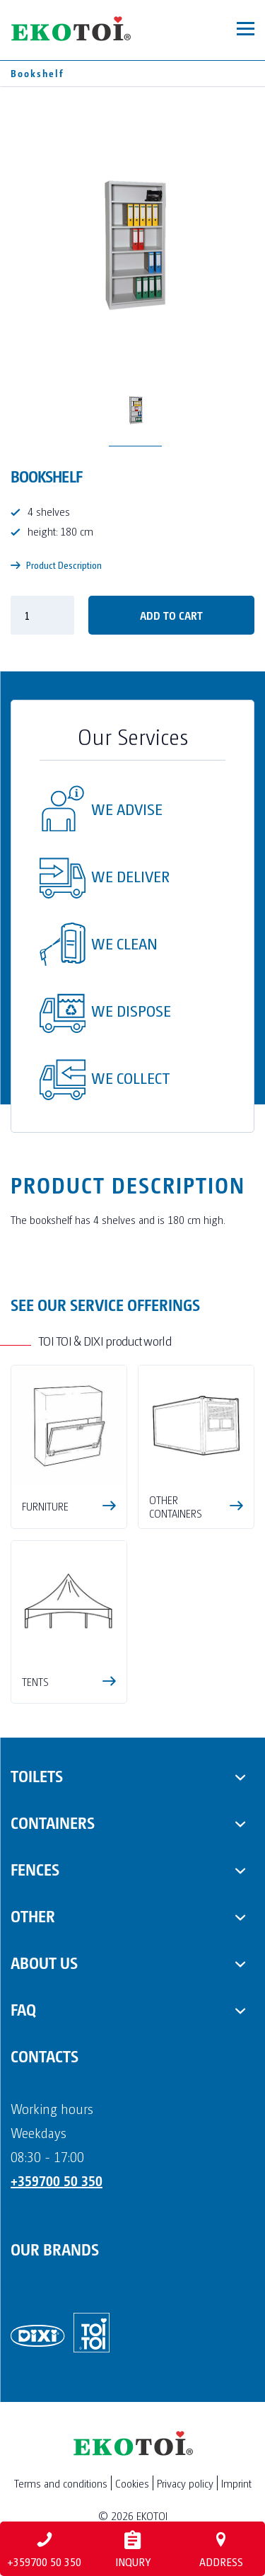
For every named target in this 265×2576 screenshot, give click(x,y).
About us (44, 1962)
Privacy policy (185, 2483)
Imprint (236, 2483)
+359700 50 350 (56, 2180)
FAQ (23, 2008)
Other (33, 1915)
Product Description (56, 565)
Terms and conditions (60, 2483)
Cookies (132, 2483)
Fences (35, 1868)
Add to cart (171, 615)
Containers (53, 1821)
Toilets (37, 1775)
